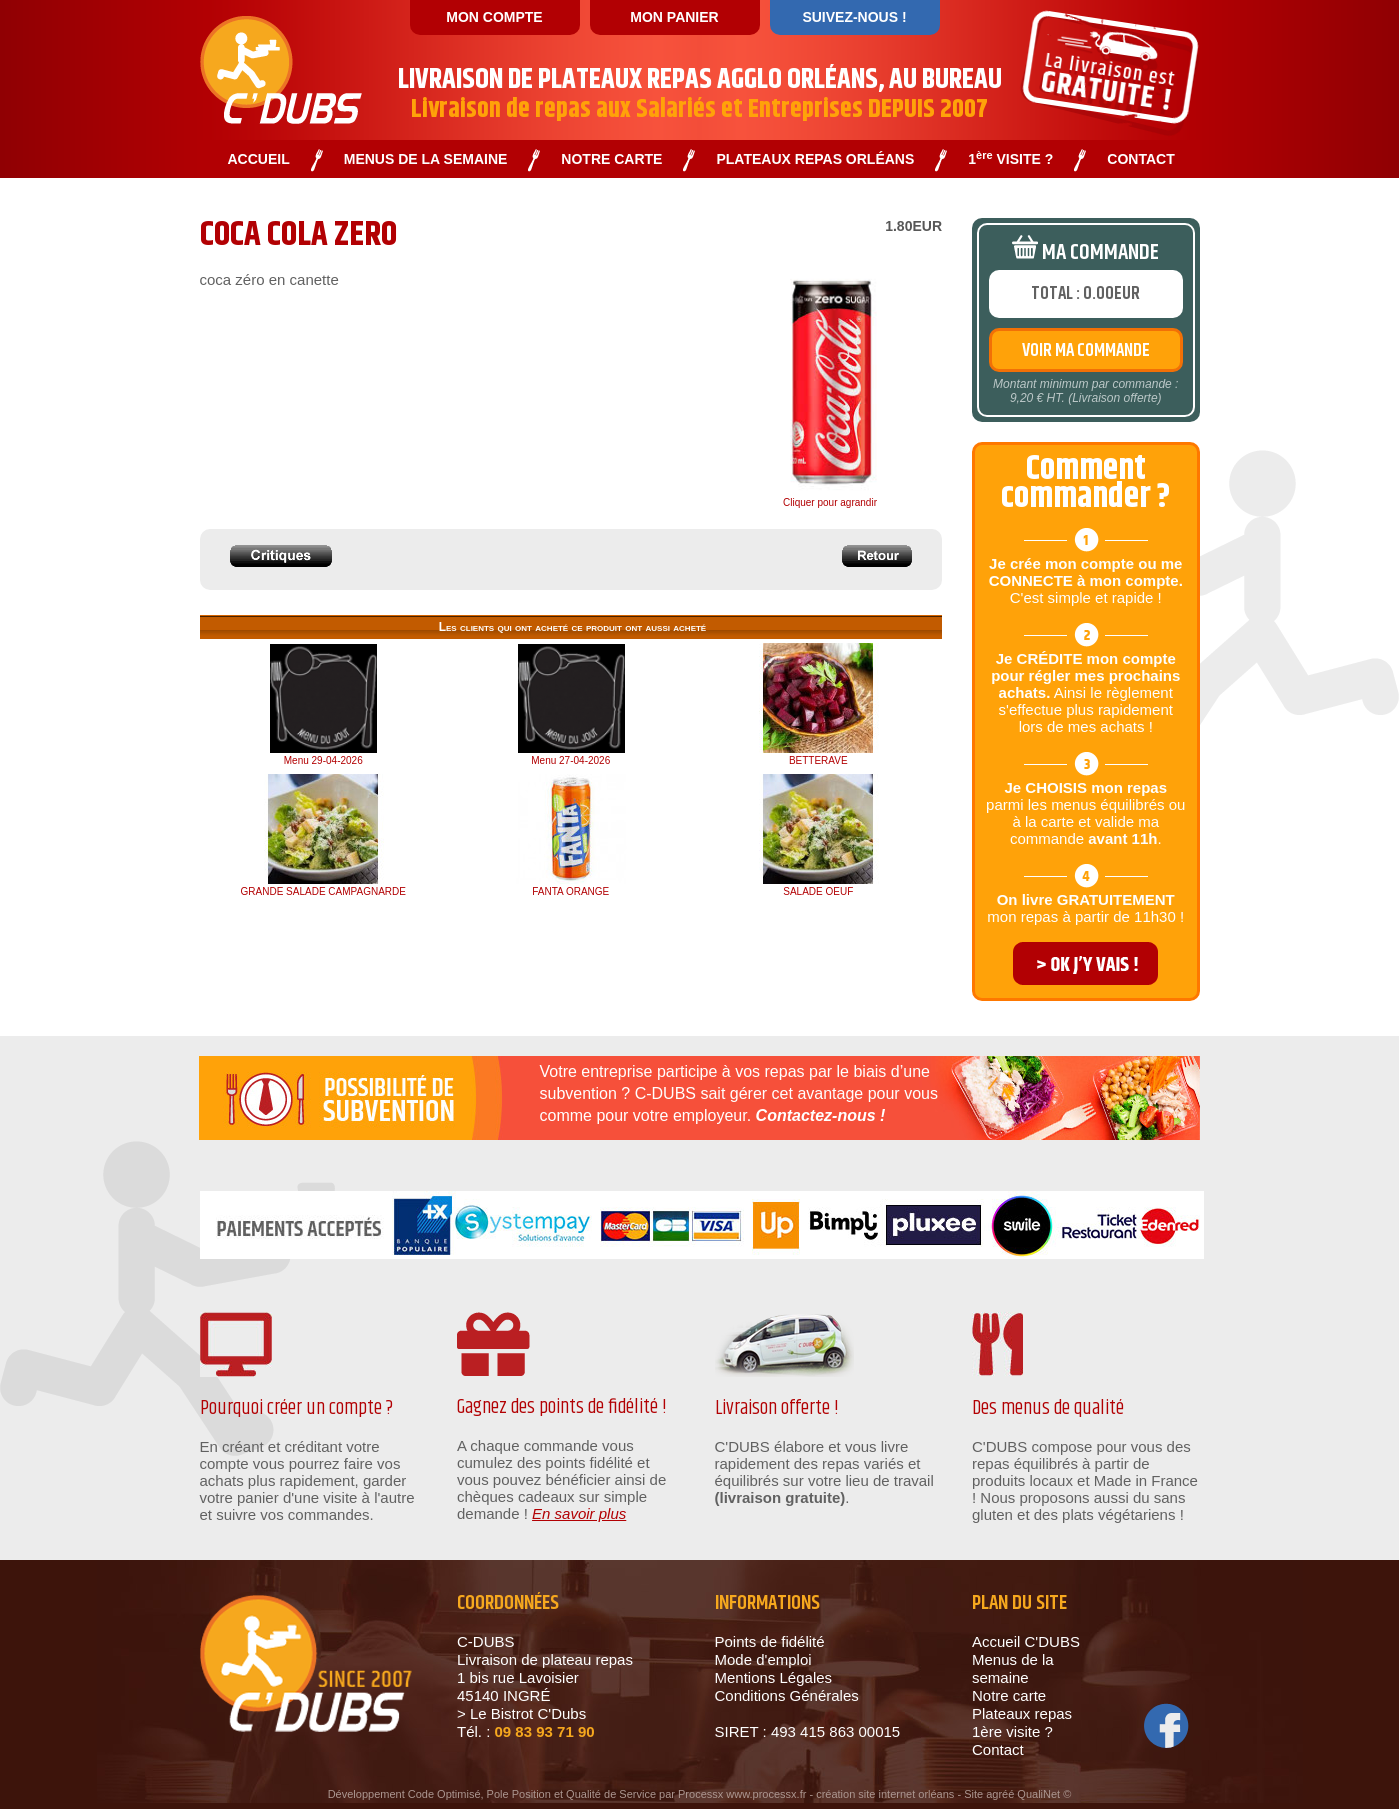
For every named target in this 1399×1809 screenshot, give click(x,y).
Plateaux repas (1022, 1713)
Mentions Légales (774, 1677)
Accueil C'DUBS (1026, 1641)
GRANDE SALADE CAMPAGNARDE (323, 891)
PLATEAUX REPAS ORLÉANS (815, 159)
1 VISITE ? (1010, 159)
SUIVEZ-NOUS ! (854, 17)
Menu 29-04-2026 (323, 760)
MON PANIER (674, 17)
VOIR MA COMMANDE (1086, 351)
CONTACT (1140, 159)
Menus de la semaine (1013, 1668)
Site (973, 1794)
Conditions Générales (787, 1695)
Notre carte (1009, 1695)
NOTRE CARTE (611, 159)
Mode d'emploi (763, 1659)
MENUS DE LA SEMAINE (426, 159)
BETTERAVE (818, 760)
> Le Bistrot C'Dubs (521, 1713)
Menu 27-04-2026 (570, 760)
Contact (998, 1749)
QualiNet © (1044, 1794)
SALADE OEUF (818, 891)
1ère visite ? (1012, 1731)
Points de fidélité (770, 1641)
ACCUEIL (259, 159)
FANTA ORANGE (570, 891)
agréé (1000, 1794)
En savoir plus (579, 1513)
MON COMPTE (494, 17)
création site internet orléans (885, 1794)
